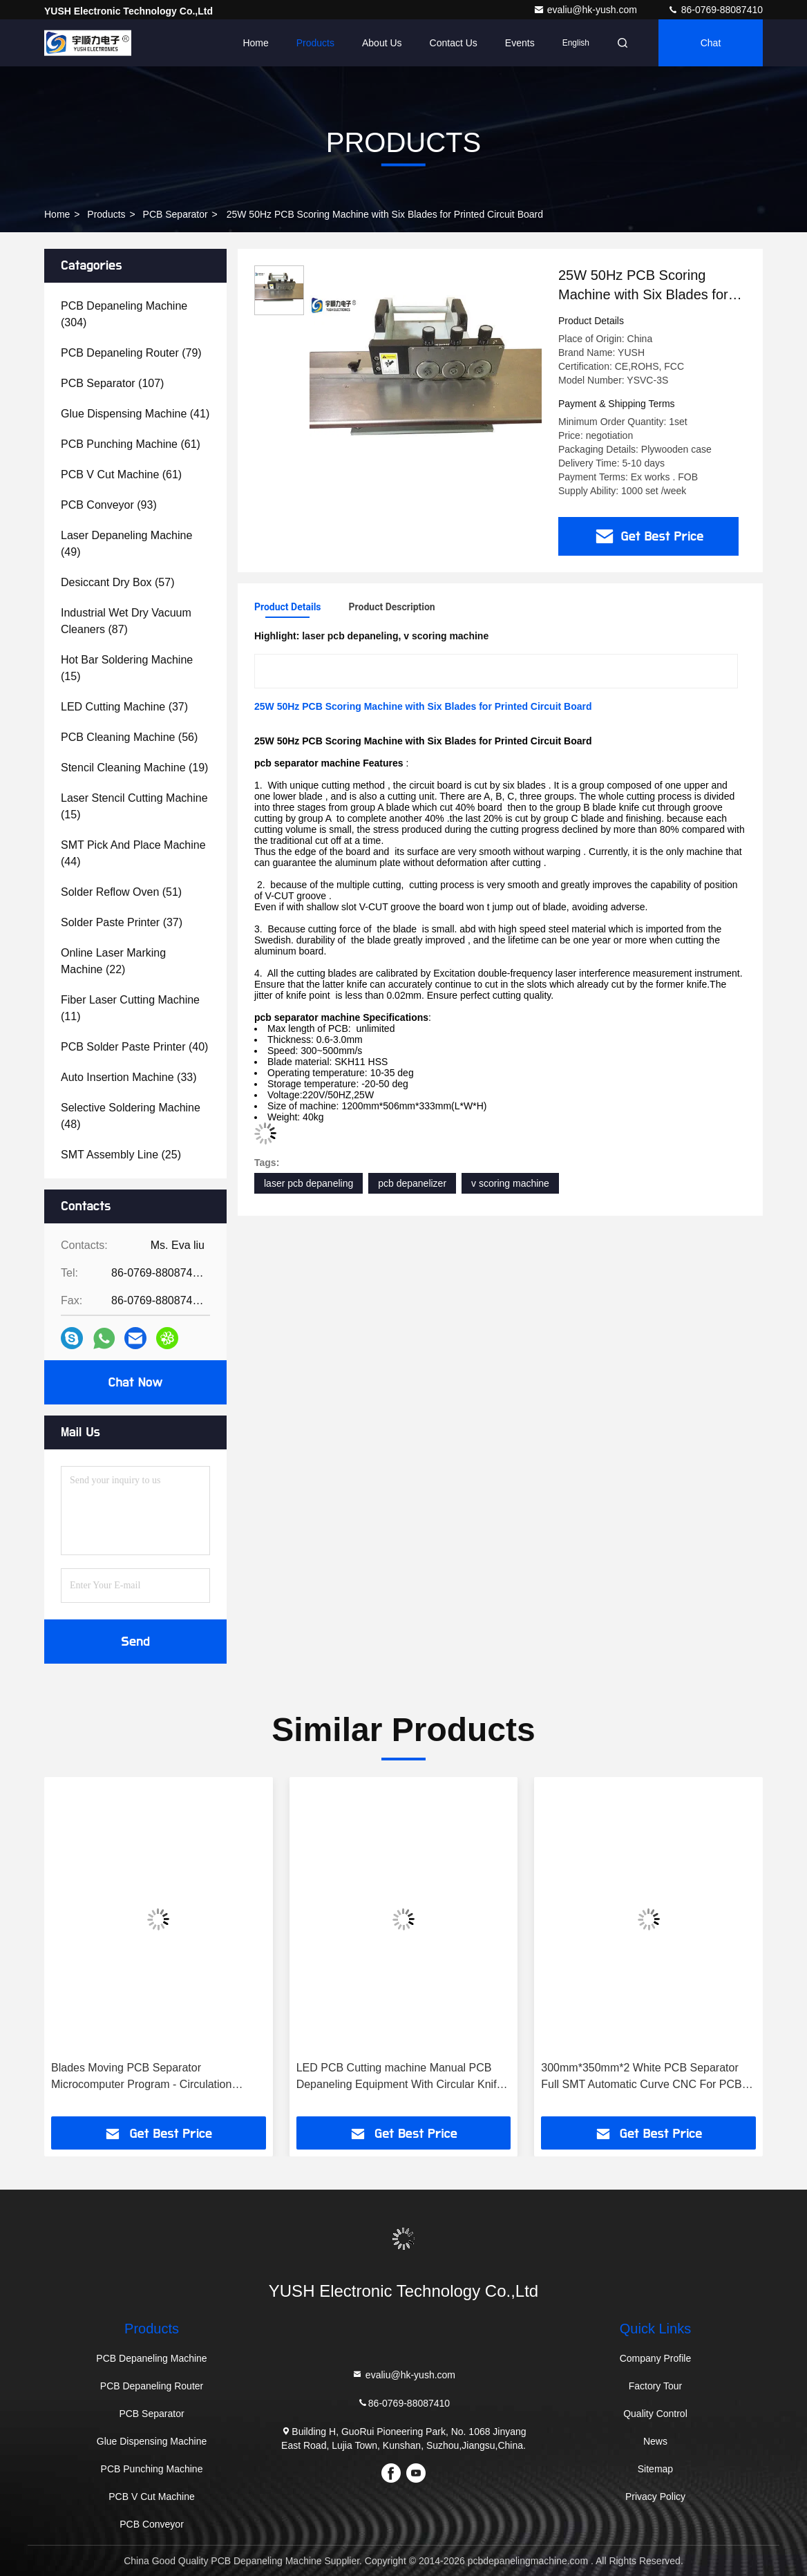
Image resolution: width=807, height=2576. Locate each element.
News (655, 2441)
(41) (135, 414)
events (520, 42)
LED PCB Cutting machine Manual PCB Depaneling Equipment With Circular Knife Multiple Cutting (399, 2077)
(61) (130, 444)
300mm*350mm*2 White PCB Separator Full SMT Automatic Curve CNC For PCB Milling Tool (641, 2077)
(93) (109, 505)
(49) (126, 543)
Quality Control (655, 2413)
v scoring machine (510, 1183)
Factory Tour (656, 2385)
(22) (113, 961)
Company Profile (656, 2358)
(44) (133, 853)
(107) (112, 383)
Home (255, 42)
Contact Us (453, 42)
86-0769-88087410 (715, 9)
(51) (121, 892)
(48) (130, 1116)
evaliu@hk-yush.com (586, 9)
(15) (127, 668)
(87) (126, 621)
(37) (124, 707)
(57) (118, 582)
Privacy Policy (655, 2496)
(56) (129, 737)
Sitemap (655, 2468)
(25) (121, 1154)
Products (315, 42)
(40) (134, 1047)
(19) (134, 767)
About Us (382, 42)
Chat (711, 42)
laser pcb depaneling (308, 1183)
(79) (131, 353)
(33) (129, 1077)
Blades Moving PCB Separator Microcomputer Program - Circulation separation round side (141, 2077)
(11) (130, 1008)
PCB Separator (175, 214)
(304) (124, 314)
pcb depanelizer (412, 1183)
